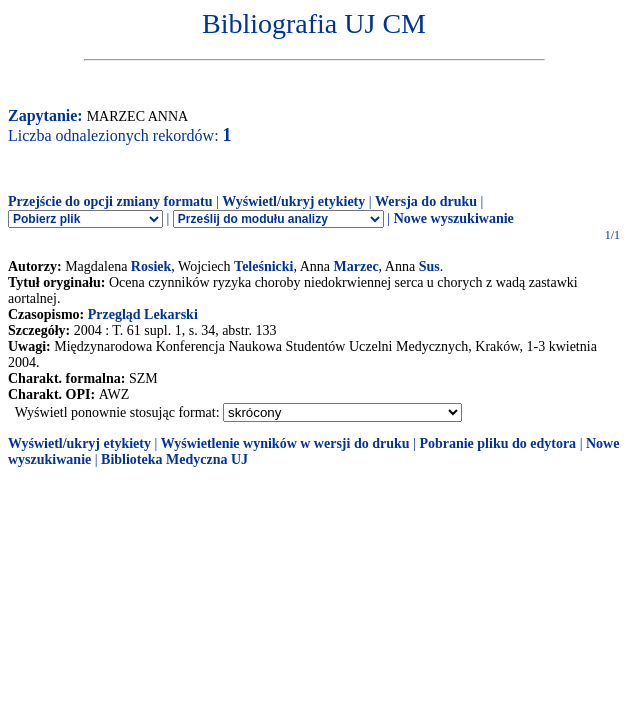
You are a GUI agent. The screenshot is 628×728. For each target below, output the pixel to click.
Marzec (356, 266)
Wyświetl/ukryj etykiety (293, 201)
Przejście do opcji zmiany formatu (110, 201)
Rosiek (151, 266)
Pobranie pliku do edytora (497, 443)
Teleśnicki (263, 266)
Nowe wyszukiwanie (454, 218)
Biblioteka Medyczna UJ (174, 459)
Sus (429, 266)
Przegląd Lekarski (143, 314)
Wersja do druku (426, 201)
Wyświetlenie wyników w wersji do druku (285, 443)
